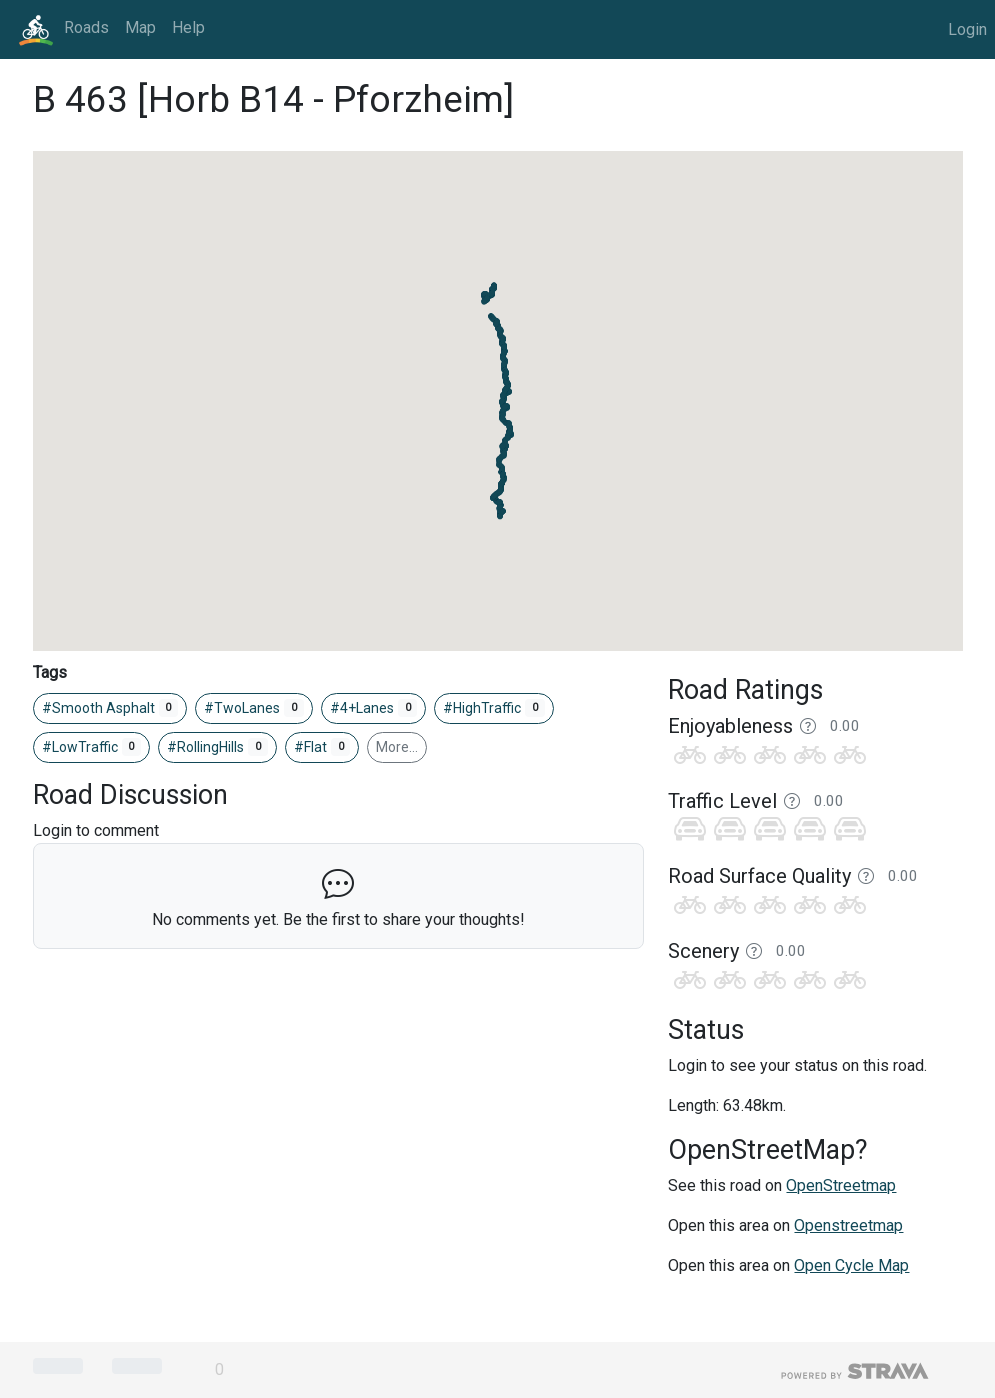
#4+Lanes (374, 708)
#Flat (322, 747)
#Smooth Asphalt (110, 708)
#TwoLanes (254, 708)
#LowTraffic (92, 747)
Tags (50, 672)
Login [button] (967, 29)
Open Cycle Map (851, 1265)
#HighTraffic (494, 708)
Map (140, 27)
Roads (86, 27)
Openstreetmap (848, 1225)
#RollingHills (217, 747)
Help (188, 27)
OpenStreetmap (841, 1185)
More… (397, 747)
